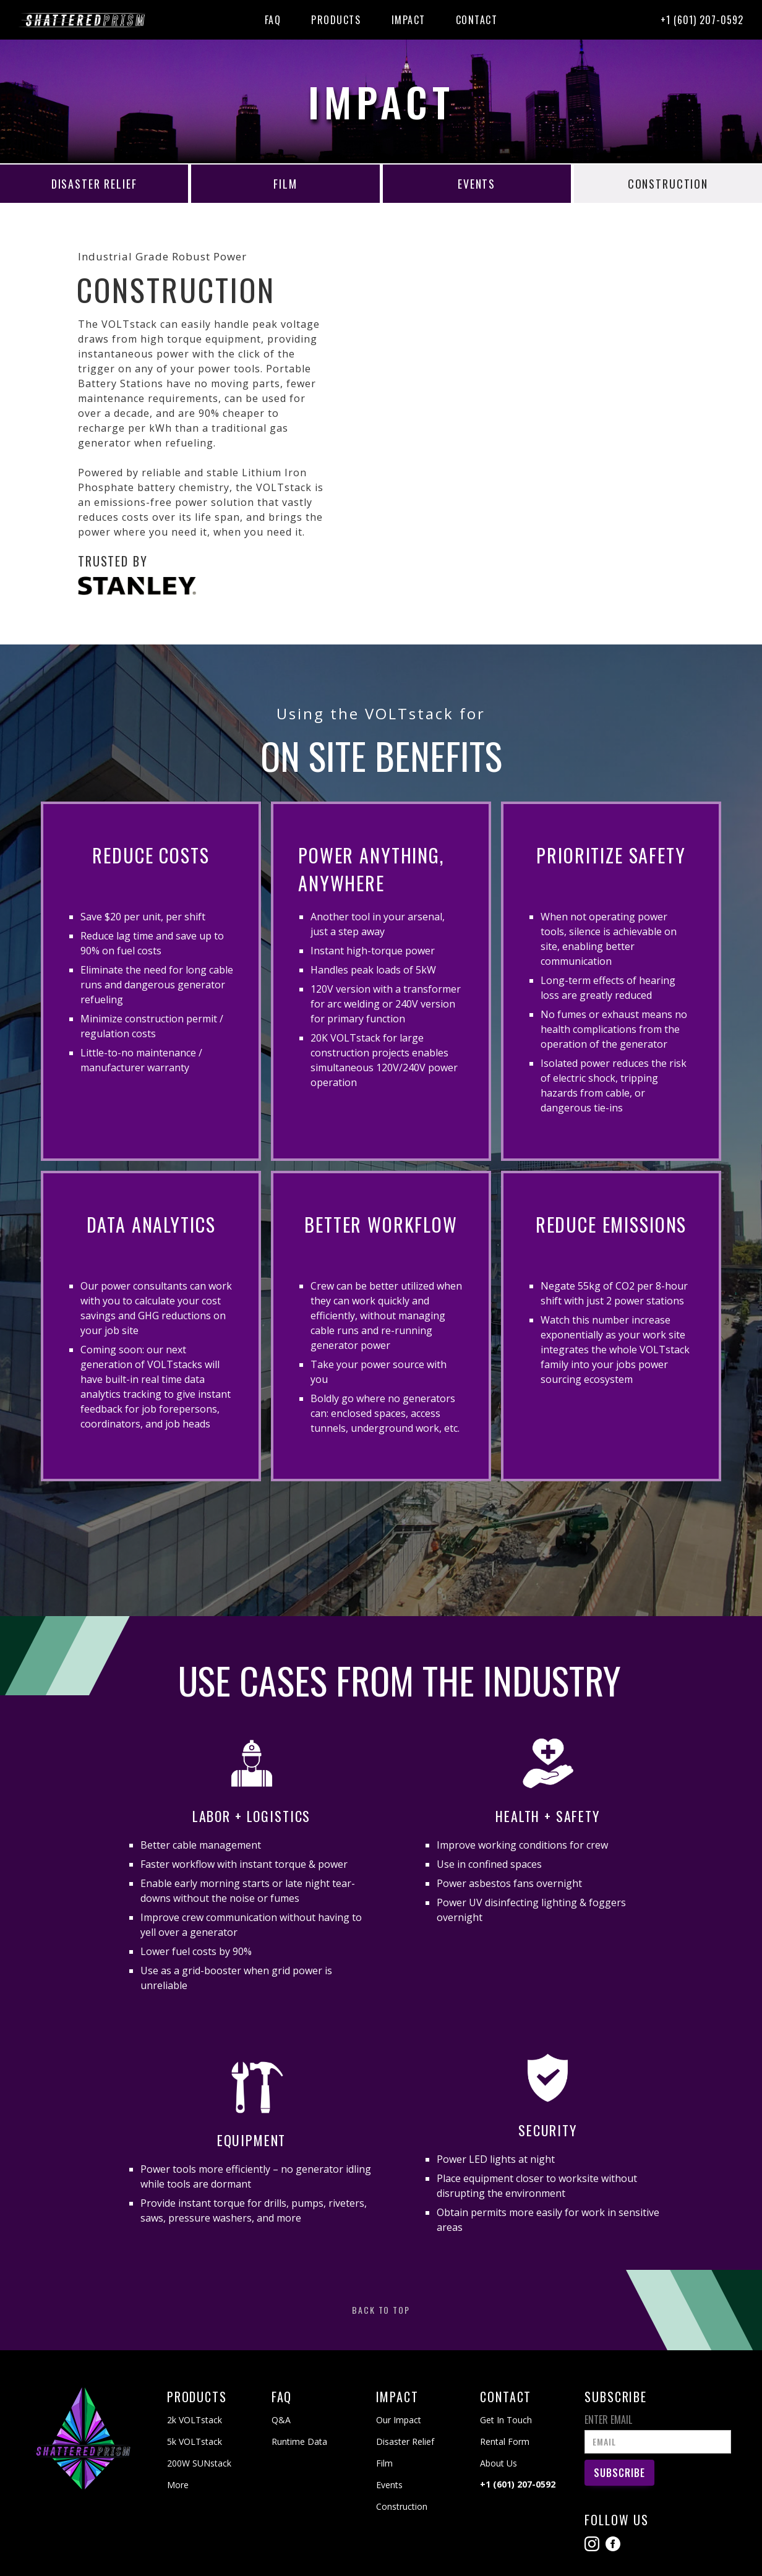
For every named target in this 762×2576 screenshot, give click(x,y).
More (178, 2485)
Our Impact (398, 2420)
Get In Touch (506, 2420)
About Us (498, 2463)
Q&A (281, 2420)
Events (389, 2485)
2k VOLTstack (194, 2420)
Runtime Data (299, 2441)
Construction (401, 2506)
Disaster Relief (405, 2441)
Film (384, 2463)
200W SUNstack (199, 2463)
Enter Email (608, 2419)
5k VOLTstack (194, 2441)
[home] (85, 19)
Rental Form (504, 2441)
